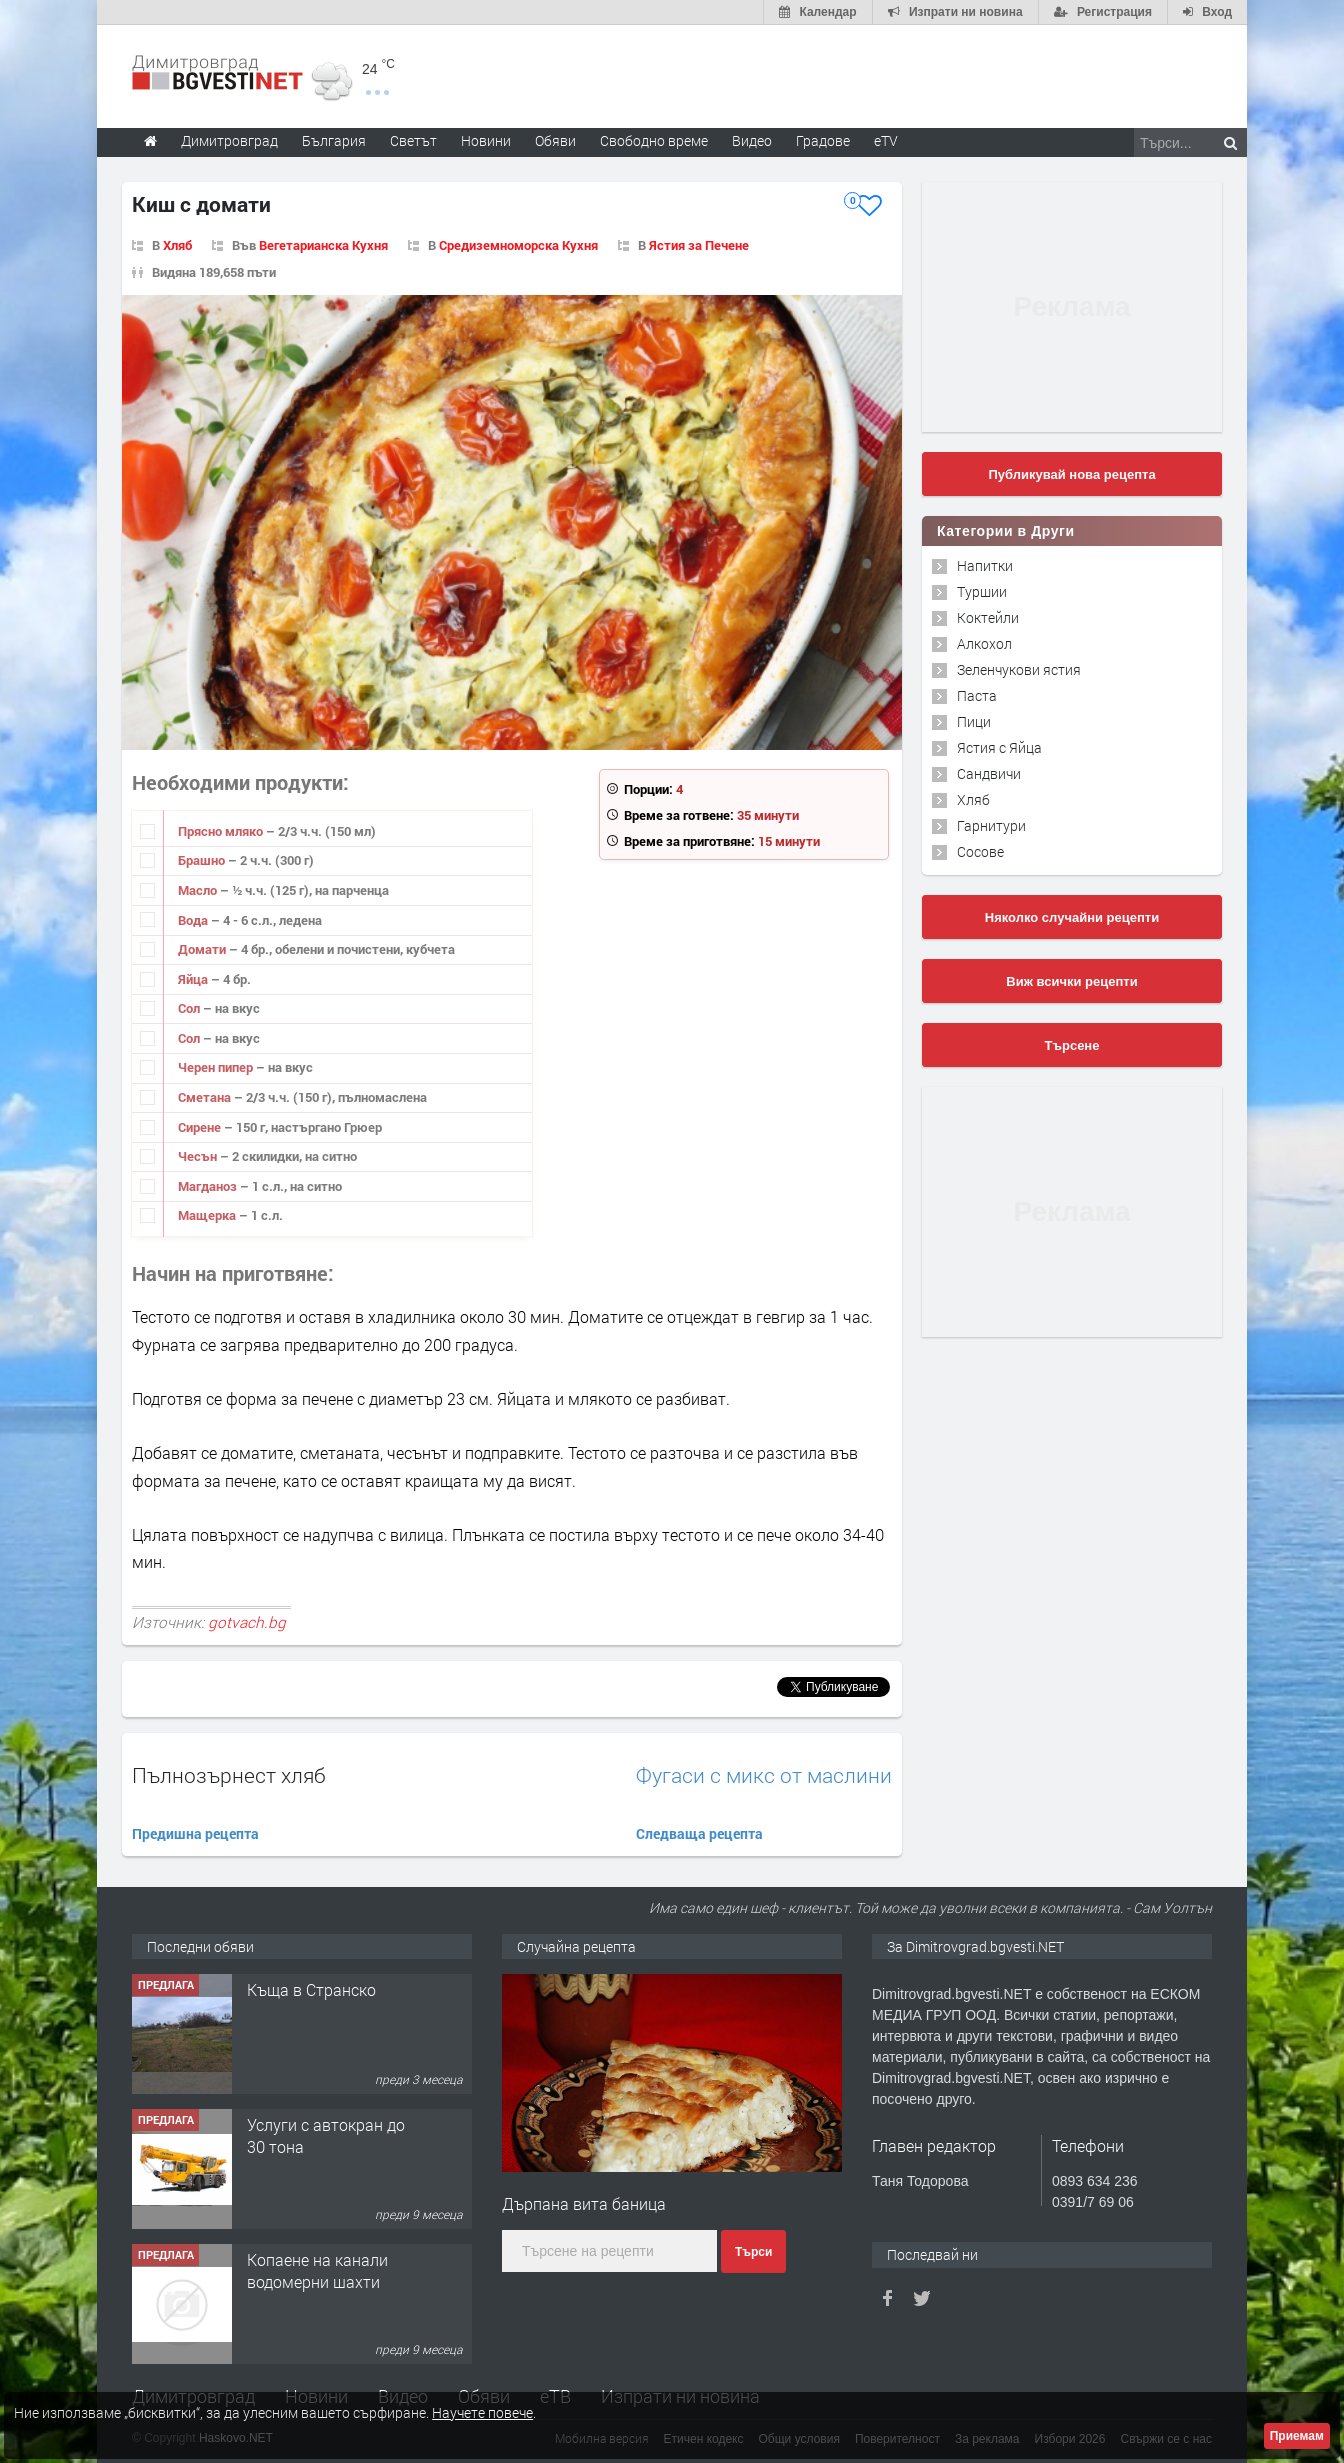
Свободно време (654, 140)
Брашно (203, 860)
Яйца (194, 979)
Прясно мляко (222, 831)
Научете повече (482, 2412)
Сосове (980, 851)
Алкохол (984, 643)
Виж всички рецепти (1071, 981)
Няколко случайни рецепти (1072, 917)
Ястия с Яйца (999, 747)
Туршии (982, 591)
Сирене (201, 1127)
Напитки (985, 565)
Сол (190, 1008)
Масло (199, 890)
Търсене (1072, 1045)
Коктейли (988, 617)
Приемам (1297, 2436)
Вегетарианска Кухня (323, 245)
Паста (977, 695)
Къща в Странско (311, 1989)
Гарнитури (991, 825)
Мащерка (208, 1215)
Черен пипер (217, 1067)
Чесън (199, 1156)
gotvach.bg (247, 1622)
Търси (753, 2252)
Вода (194, 920)
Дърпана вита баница (584, 2203)
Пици (974, 721)
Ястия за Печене (699, 245)
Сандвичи (989, 773)
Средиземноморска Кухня (518, 245)
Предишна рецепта (195, 1833)
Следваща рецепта (699, 1833)
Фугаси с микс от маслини (764, 1775)
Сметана (206, 1097)
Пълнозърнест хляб (229, 1775)
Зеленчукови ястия (1019, 669)
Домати (203, 949)
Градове (823, 140)
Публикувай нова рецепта (1071, 474)
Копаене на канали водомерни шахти (317, 2270)
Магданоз (209, 1186)
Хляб (177, 245)
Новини (486, 140)
